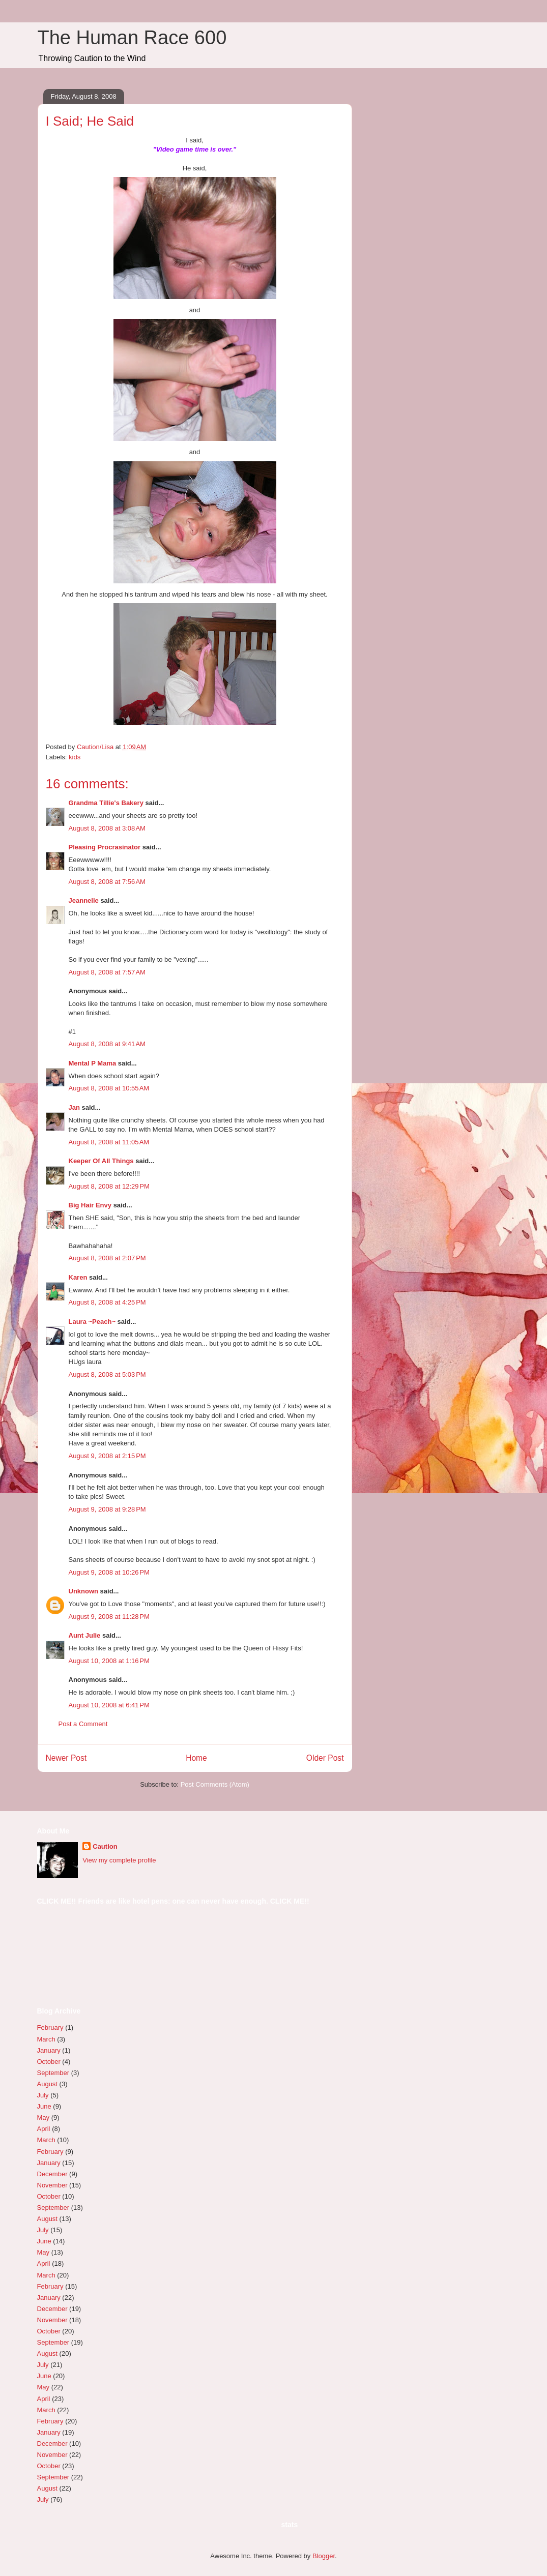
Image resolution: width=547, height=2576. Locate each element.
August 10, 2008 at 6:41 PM (109, 1705)
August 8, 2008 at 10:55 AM (109, 1088)
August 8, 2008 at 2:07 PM (107, 1258)
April (43, 2129)
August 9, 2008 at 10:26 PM (109, 1572)
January (49, 2050)
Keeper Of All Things (101, 1161)
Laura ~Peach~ (92, 1321)
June (44, 2106)
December (52, 2174)
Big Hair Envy (90, 1205)
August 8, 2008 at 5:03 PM (107, 1374)
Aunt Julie (85, 1635)
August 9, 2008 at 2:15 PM (107, 1456)
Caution (105, 1846)
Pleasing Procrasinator (105, 847)
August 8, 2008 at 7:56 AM (107, 881)
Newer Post (66, 1758)
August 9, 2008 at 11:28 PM (109, 1616)
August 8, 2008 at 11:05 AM (109, 1142)
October (49, 2061)
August (47, 2084)
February (50, 2027)
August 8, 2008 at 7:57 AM (107, 972)
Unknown (84, 1591)
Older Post (325, 1758)
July (43, 2095)
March (46, 2039)
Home (196, 1758)
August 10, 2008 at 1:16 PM (109, 1661)
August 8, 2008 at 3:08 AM (107, 828)
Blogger (323, 2556)
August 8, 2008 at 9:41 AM (107, 1044)
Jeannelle (84, 900)
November (52, 2185)
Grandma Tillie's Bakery (106, 803)
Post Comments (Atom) (215, 1784)
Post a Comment (83, 1724)
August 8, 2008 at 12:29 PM (109, 1186)
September (53, 2073)
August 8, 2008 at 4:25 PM (107, 1302)
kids (74, 757)
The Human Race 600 (132, 37)
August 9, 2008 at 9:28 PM (107, 1509)
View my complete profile (119, 1860)
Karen (78, 1277)
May (43, 2117)
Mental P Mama (93, 1063)
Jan (74, 1107)
